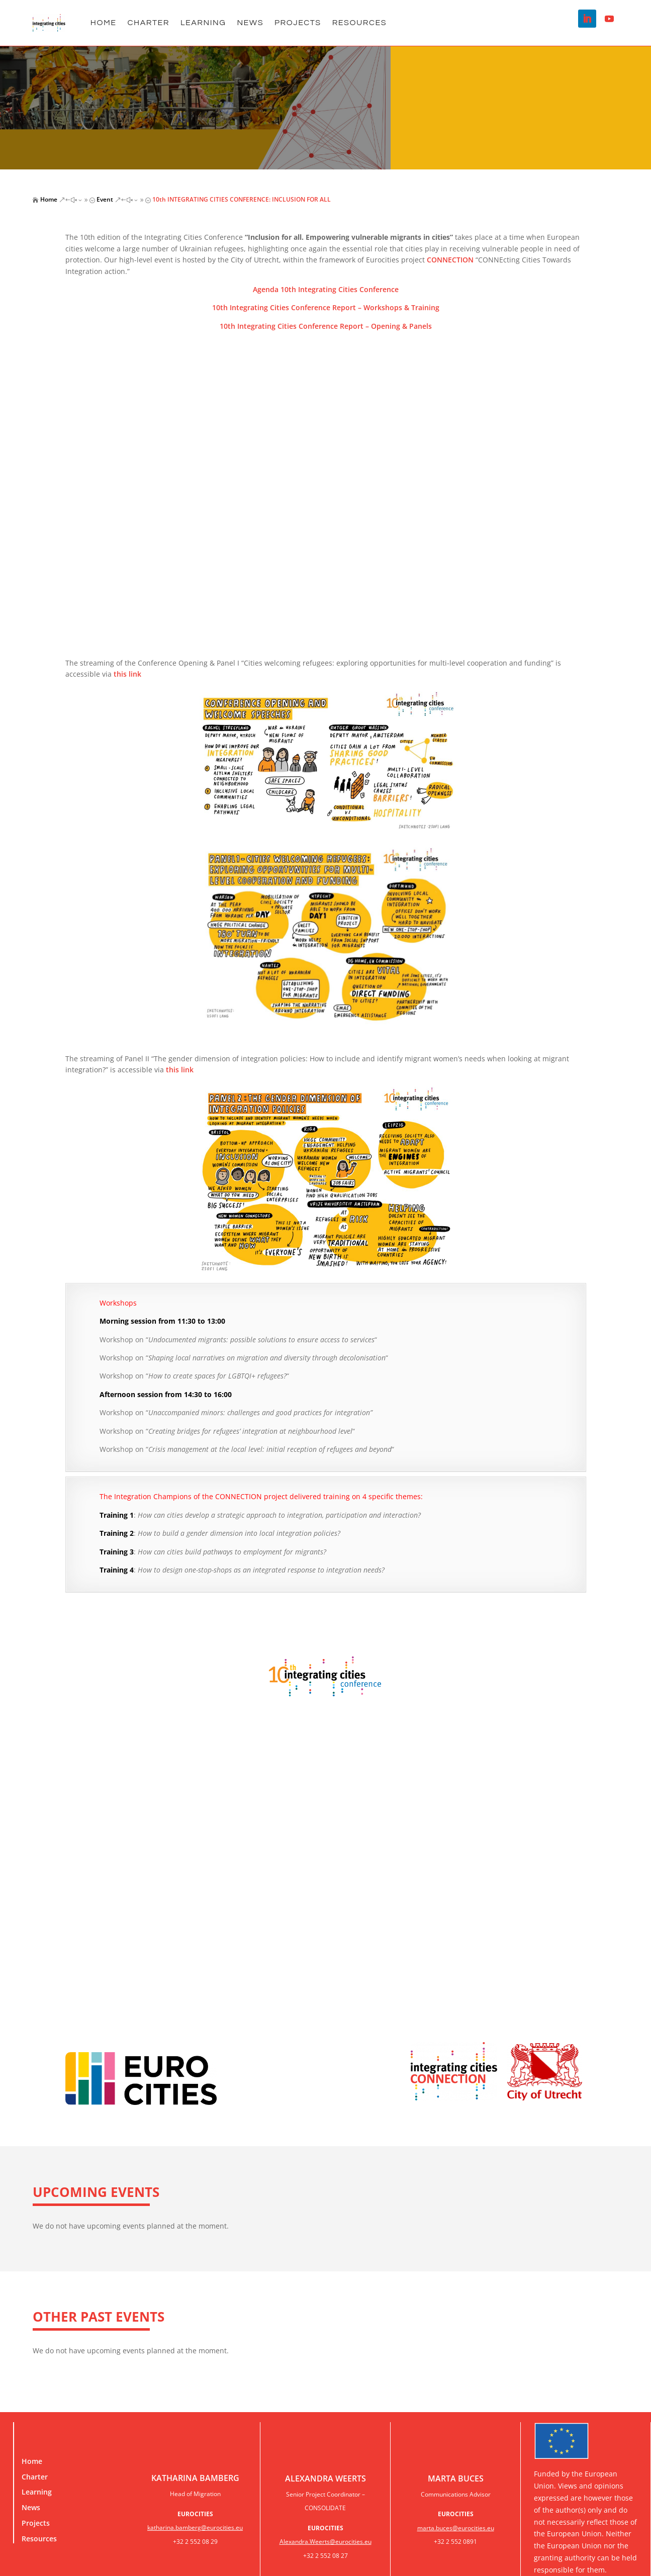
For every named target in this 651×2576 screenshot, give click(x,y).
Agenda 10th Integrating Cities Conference (326, 289)
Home (103, 23)
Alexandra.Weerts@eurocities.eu (325, 2541)
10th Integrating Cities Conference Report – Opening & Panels (326, 326)
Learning (203, 23)
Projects (297, 23)
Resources (359, 23)
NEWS (250, 23)
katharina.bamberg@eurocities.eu (195, 2527)
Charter (148, 23)
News (31, 2507)
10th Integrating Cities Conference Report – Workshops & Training (325, 307)
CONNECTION (450, 259)
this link (127, 674)
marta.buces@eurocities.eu (455, 2528)
